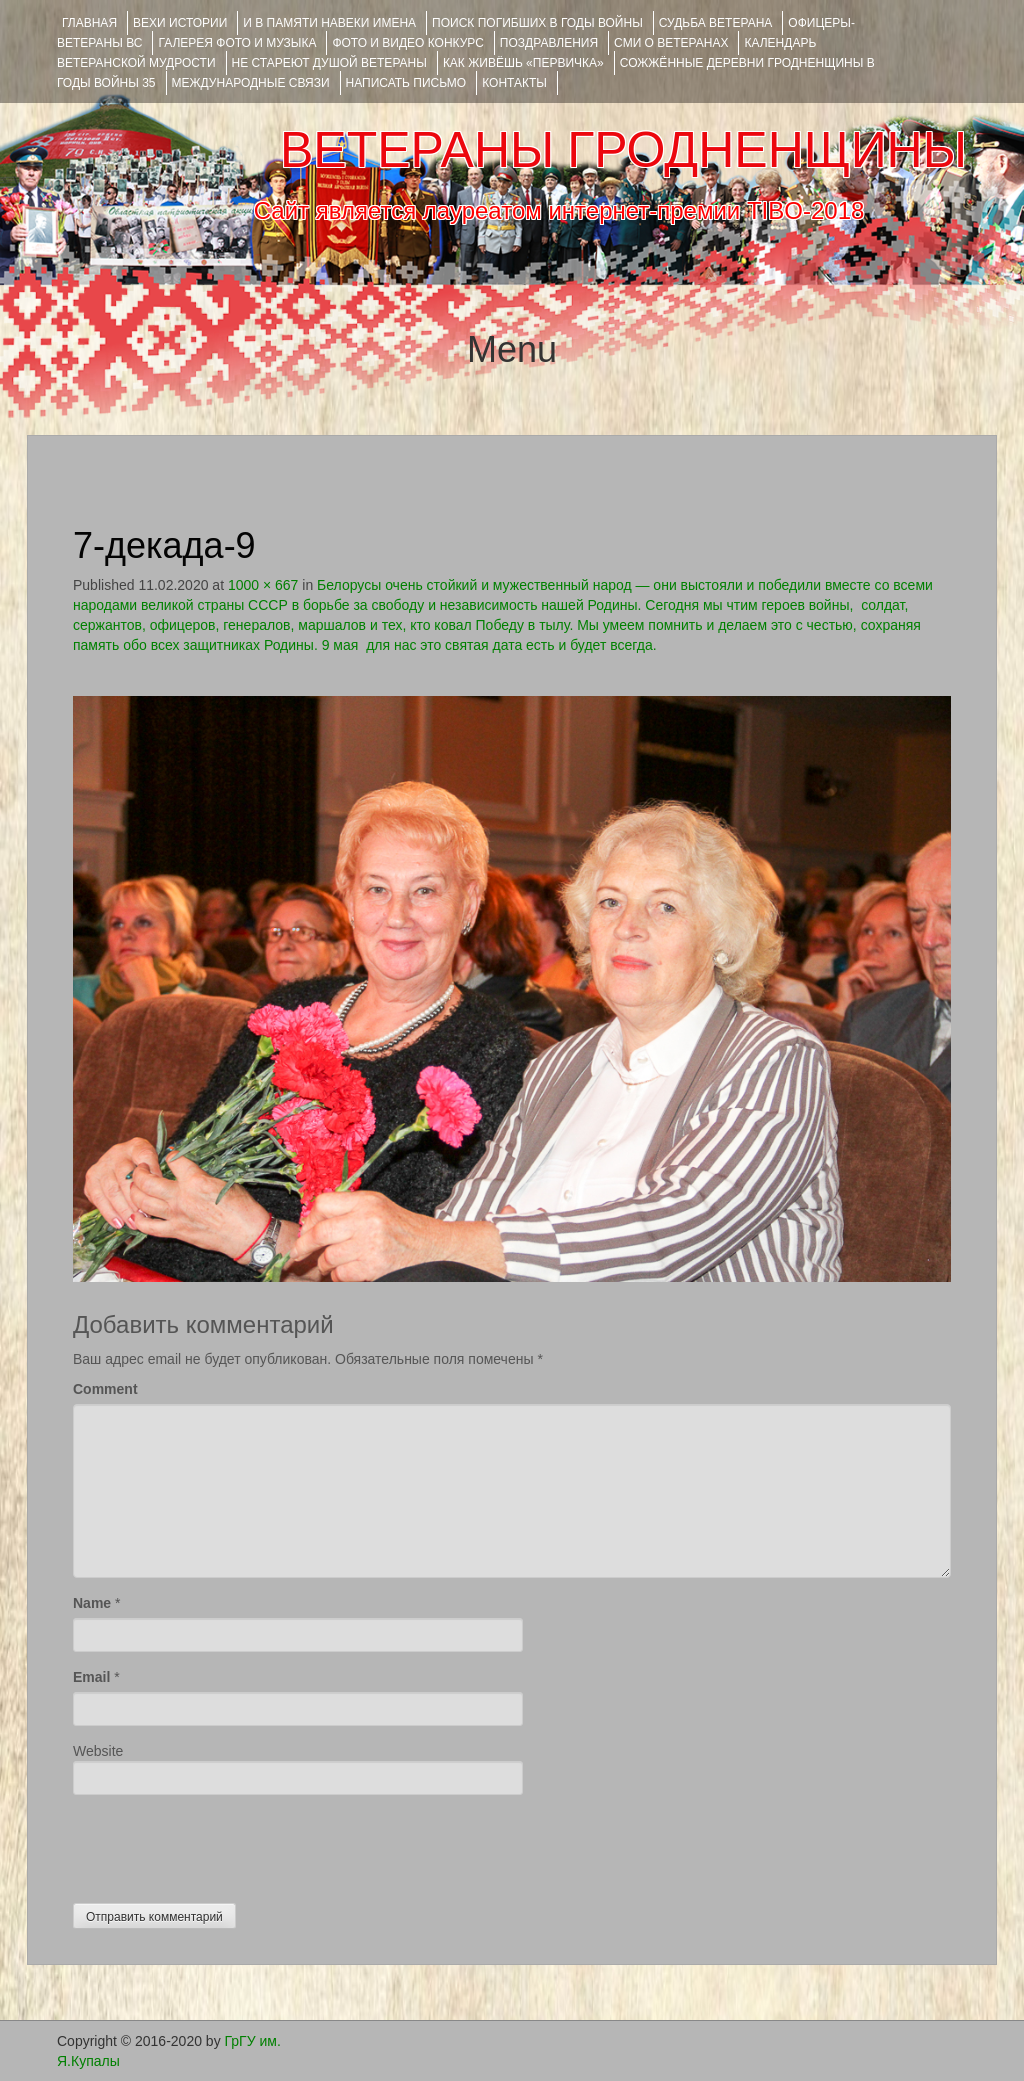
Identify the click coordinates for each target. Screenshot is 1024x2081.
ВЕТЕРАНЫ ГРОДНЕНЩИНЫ (623, 150)
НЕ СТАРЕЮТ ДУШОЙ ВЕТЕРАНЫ (329, 63)
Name (92, 1603)
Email (91, 1677)
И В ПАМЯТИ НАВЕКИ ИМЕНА (329, 23)
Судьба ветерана (716, 23)
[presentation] (225, 1844)
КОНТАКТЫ (514, 83)
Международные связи (251, 83)
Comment (105, 1389)
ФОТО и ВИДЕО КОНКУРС (407, 43)
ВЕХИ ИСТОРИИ (180, 23)
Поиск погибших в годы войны (537, 23)
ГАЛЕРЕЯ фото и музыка (237, 43)
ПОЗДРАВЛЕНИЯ (549, 43)
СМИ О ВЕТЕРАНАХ (671, 43)
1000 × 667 (263, 585)
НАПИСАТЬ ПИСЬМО (406, 83)
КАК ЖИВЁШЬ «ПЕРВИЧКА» (523, 63)
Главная (89, 23)
